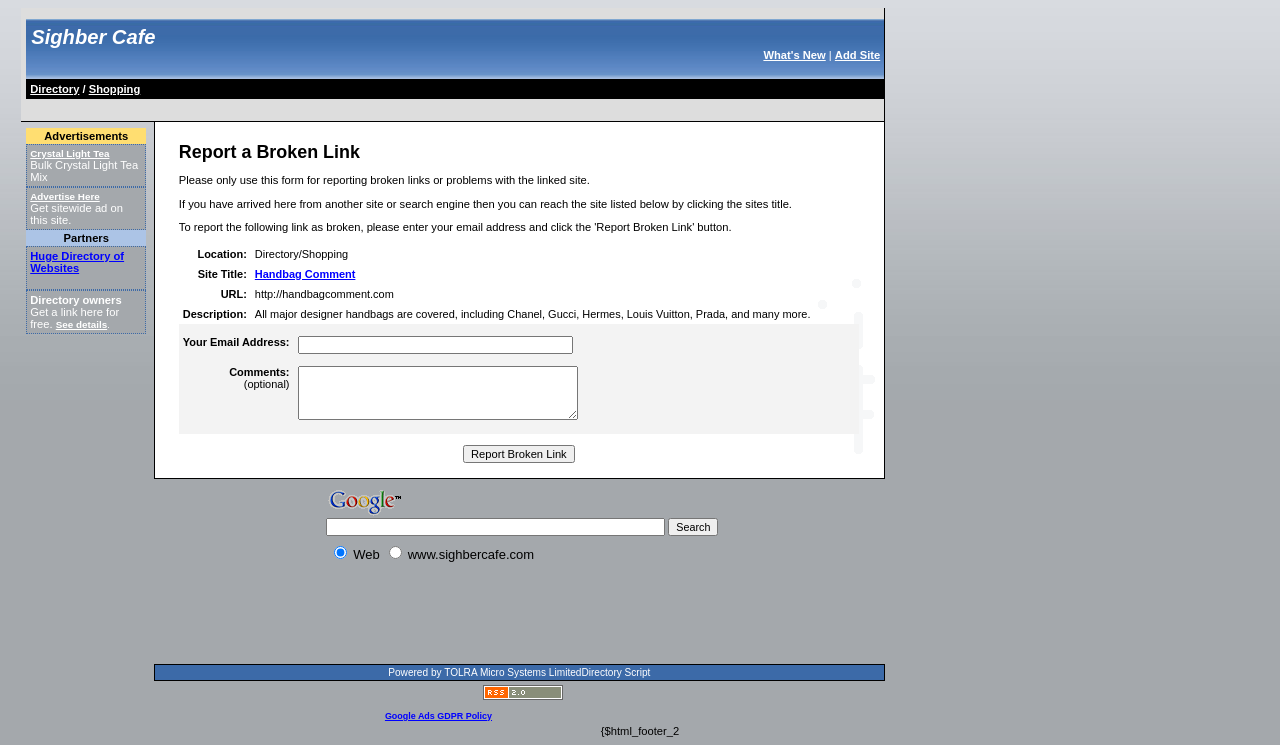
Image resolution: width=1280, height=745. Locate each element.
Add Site (857, 55)
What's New (794, 55)
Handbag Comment (305, 274)
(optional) (259, 378)
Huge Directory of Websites (77, 262)
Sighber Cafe (93, 37)
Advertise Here (65, 196)
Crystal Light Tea (69, 153)
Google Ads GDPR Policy (438, 716)
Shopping (115, 89)
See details (81, 324)
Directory (54, 89)
